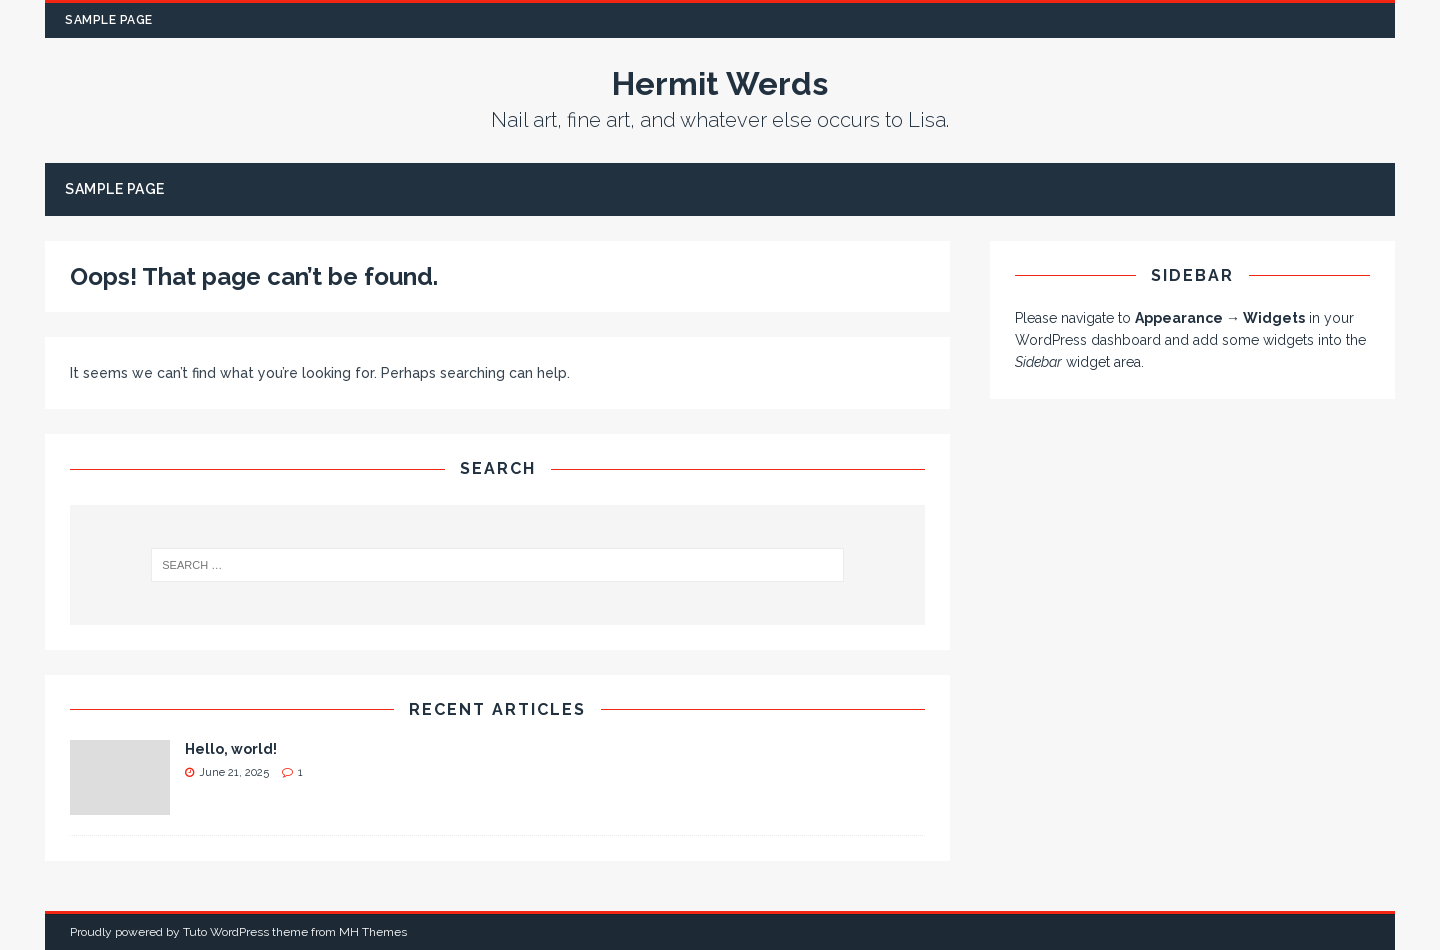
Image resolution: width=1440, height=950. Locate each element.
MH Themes (373, 932)
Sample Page (109, 20)
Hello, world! (231, 749)
